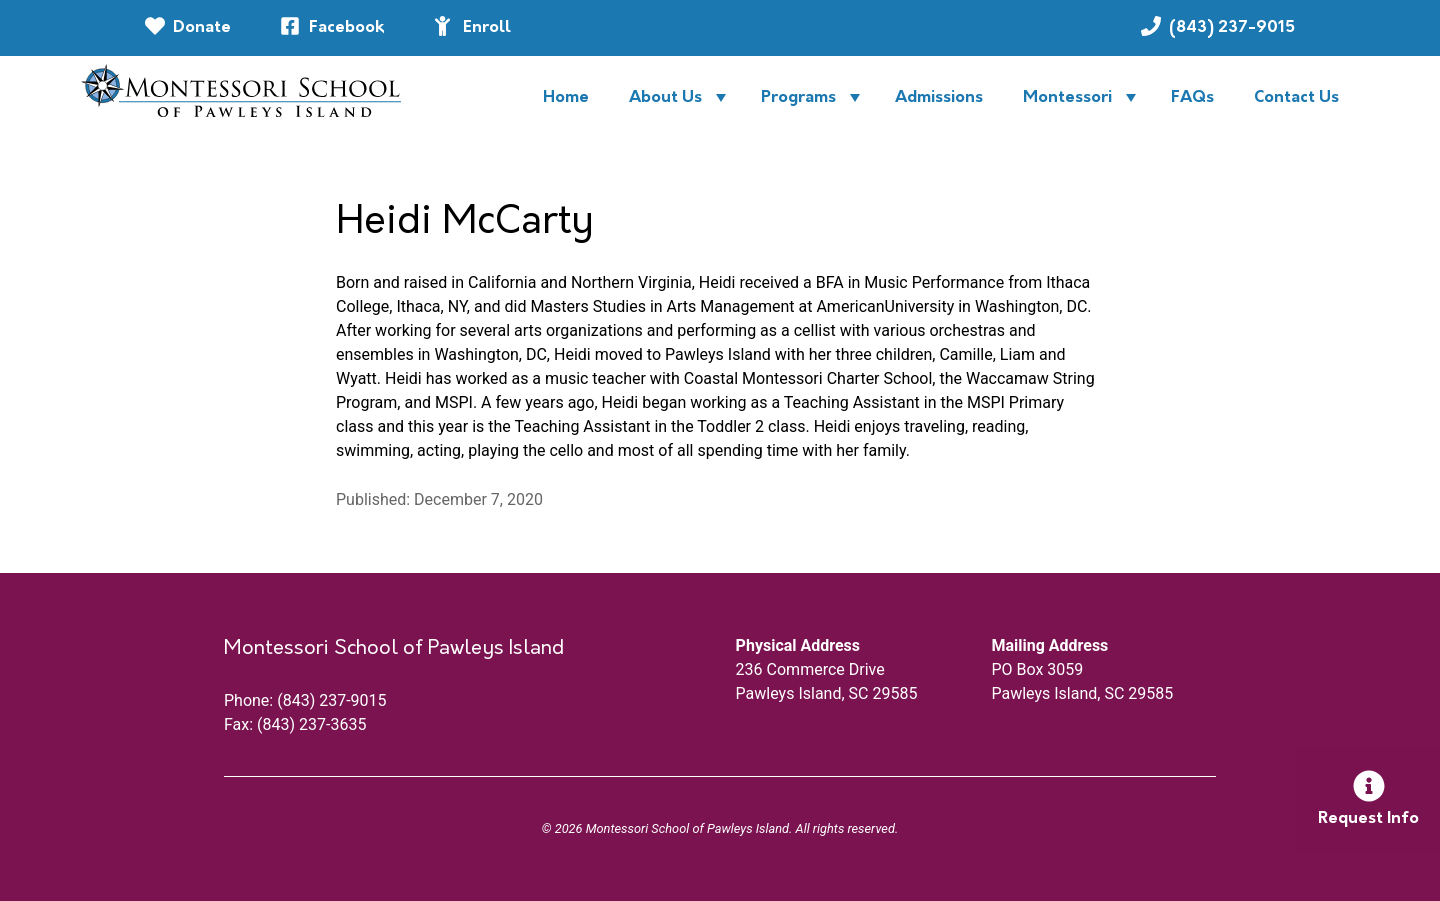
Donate (202, 28)
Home (566, 98)
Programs (798, 98)
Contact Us (1296, 98)
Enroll (487, 28)
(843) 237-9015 (1240, 25)
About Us (665, 98)
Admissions (939, 98)
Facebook (347, 28)
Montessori (1067, 98)
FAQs (1192, 98)
